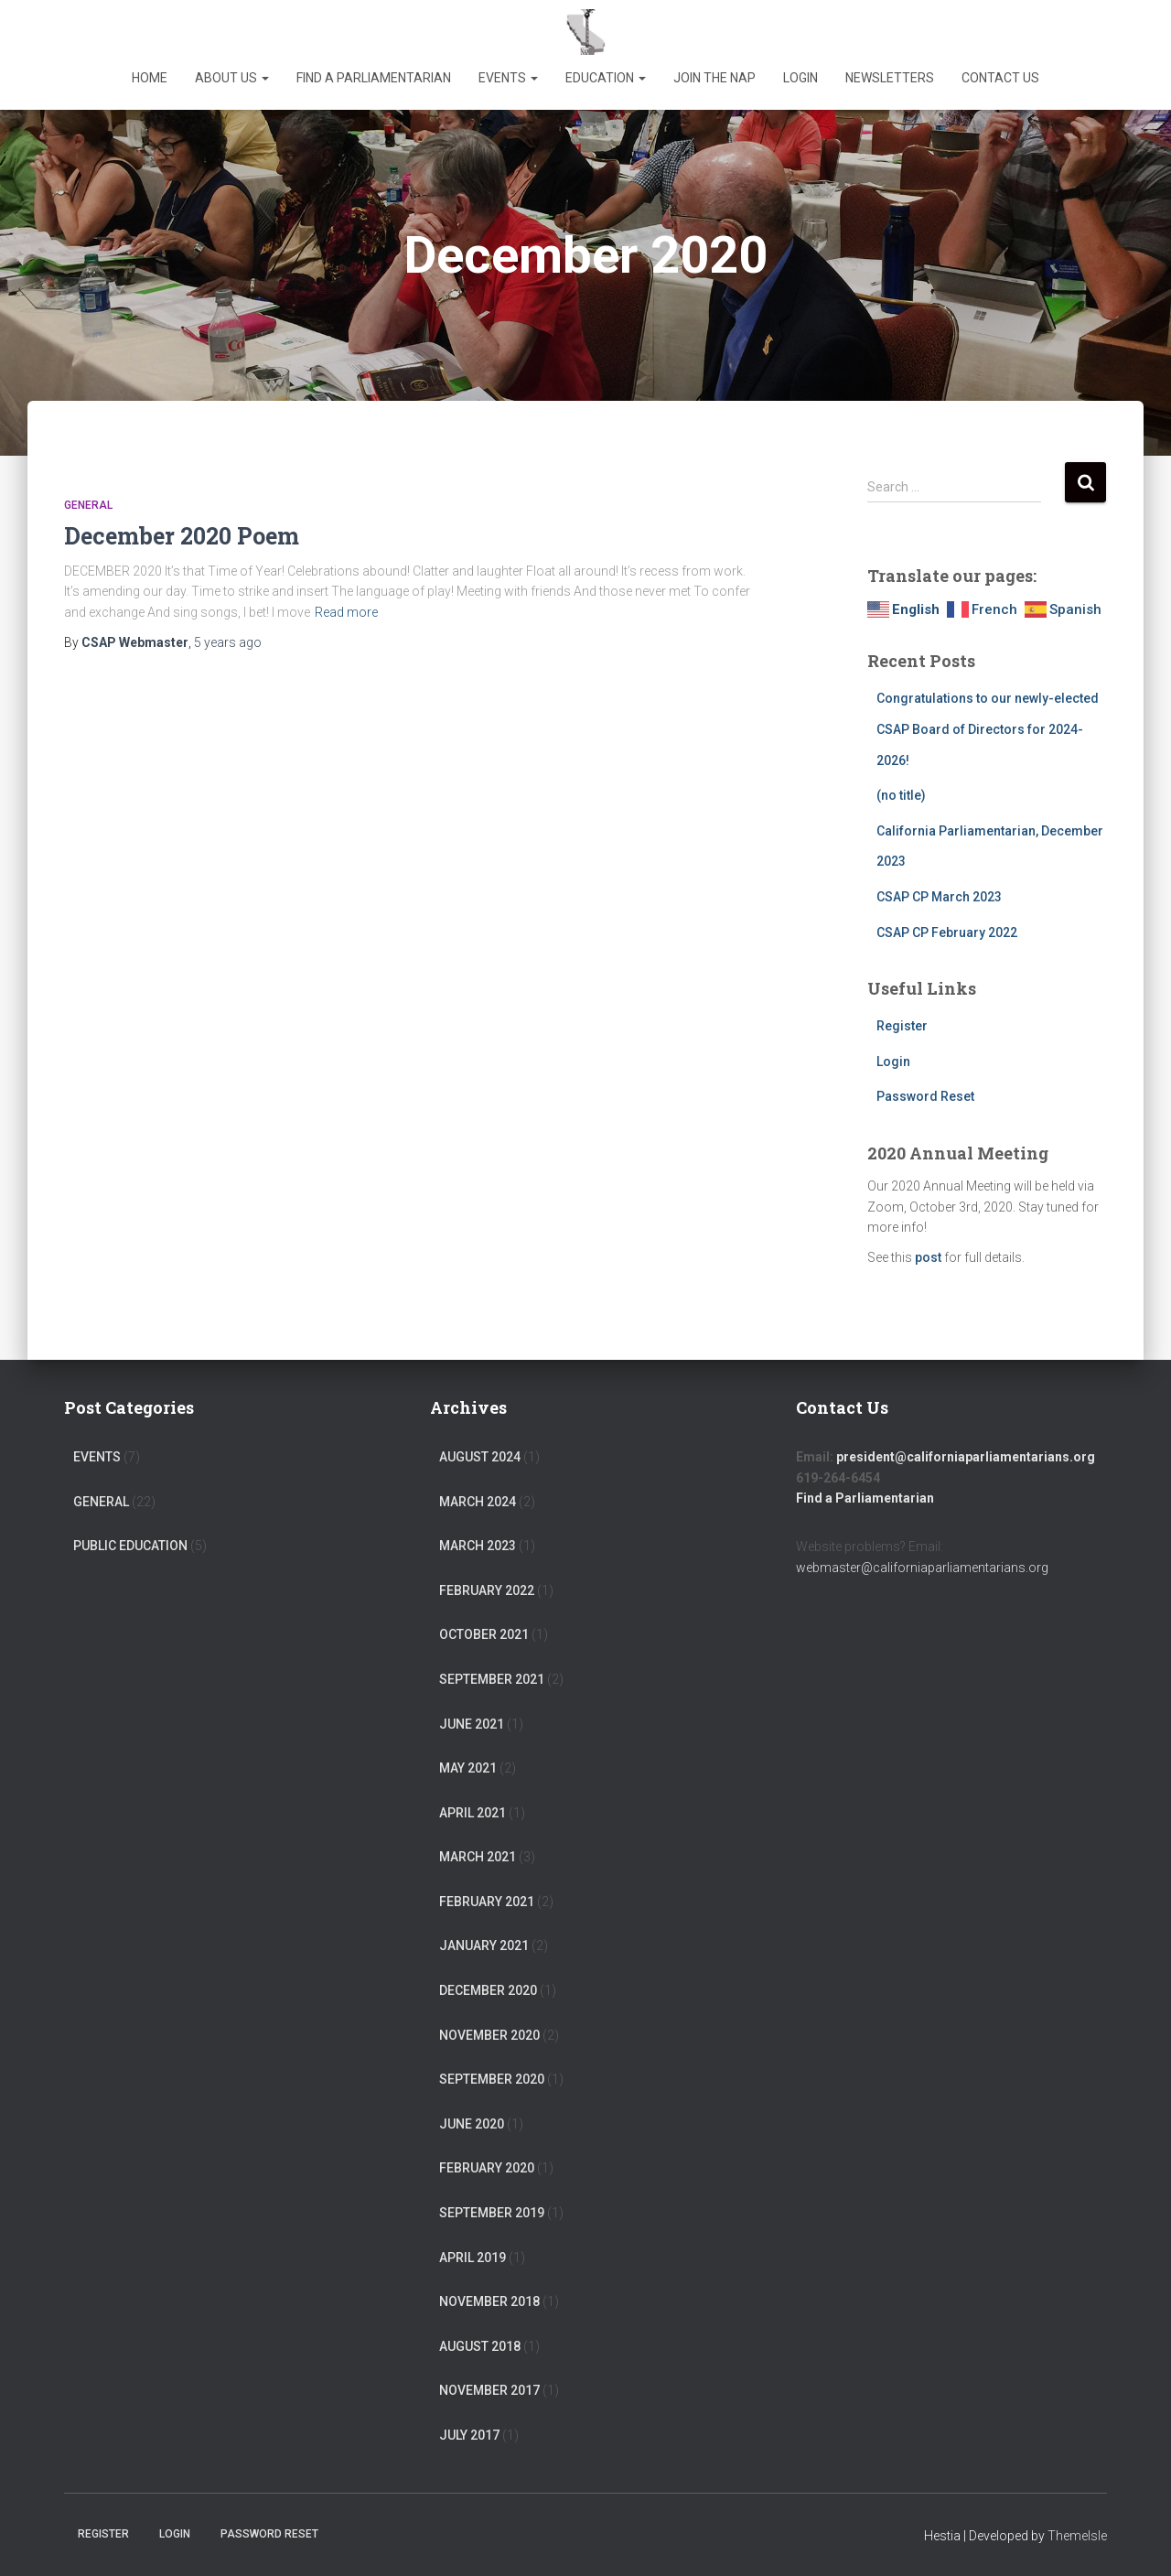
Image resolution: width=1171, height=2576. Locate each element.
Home (149, 77)
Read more (346, 612)
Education (605, 77)
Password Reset (925, 1096)
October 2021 (484, 1634)
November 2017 (489, 2390)
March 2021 (477, 1856)
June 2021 (471, 1724)
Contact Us (1000, 77)
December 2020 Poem (181, 536)
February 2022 (486, 1590)
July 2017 (469, 2435)
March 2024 (477, 1501)
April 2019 (472, 2257)
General (88, 505)
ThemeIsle (1077, 2535)
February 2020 (486, 2168)
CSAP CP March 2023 (939, 896)
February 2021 (486, 1901)
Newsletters (889, 77)
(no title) (901, 795)
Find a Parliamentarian (373, 77)
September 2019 (491, 2212)
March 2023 (477, 1545)
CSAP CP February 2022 (946, 932)
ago (228, 642)
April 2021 (472, 1812)
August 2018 (480, 2346)
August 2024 (480, 1457)
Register (902, 1026)
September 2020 (491, 2079)
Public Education (130, 1545)
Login (800, 77)
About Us (232, 77)
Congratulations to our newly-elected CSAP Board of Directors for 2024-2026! (987, 729)
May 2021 (468, 1768)
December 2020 (488, 1990)
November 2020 (489, 2035)
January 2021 (484, 1945)
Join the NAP (714, 77)
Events (508, 77)
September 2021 (491, 1679)
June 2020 (471, 2124)
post (928, 1257)
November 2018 (489, 2301)
